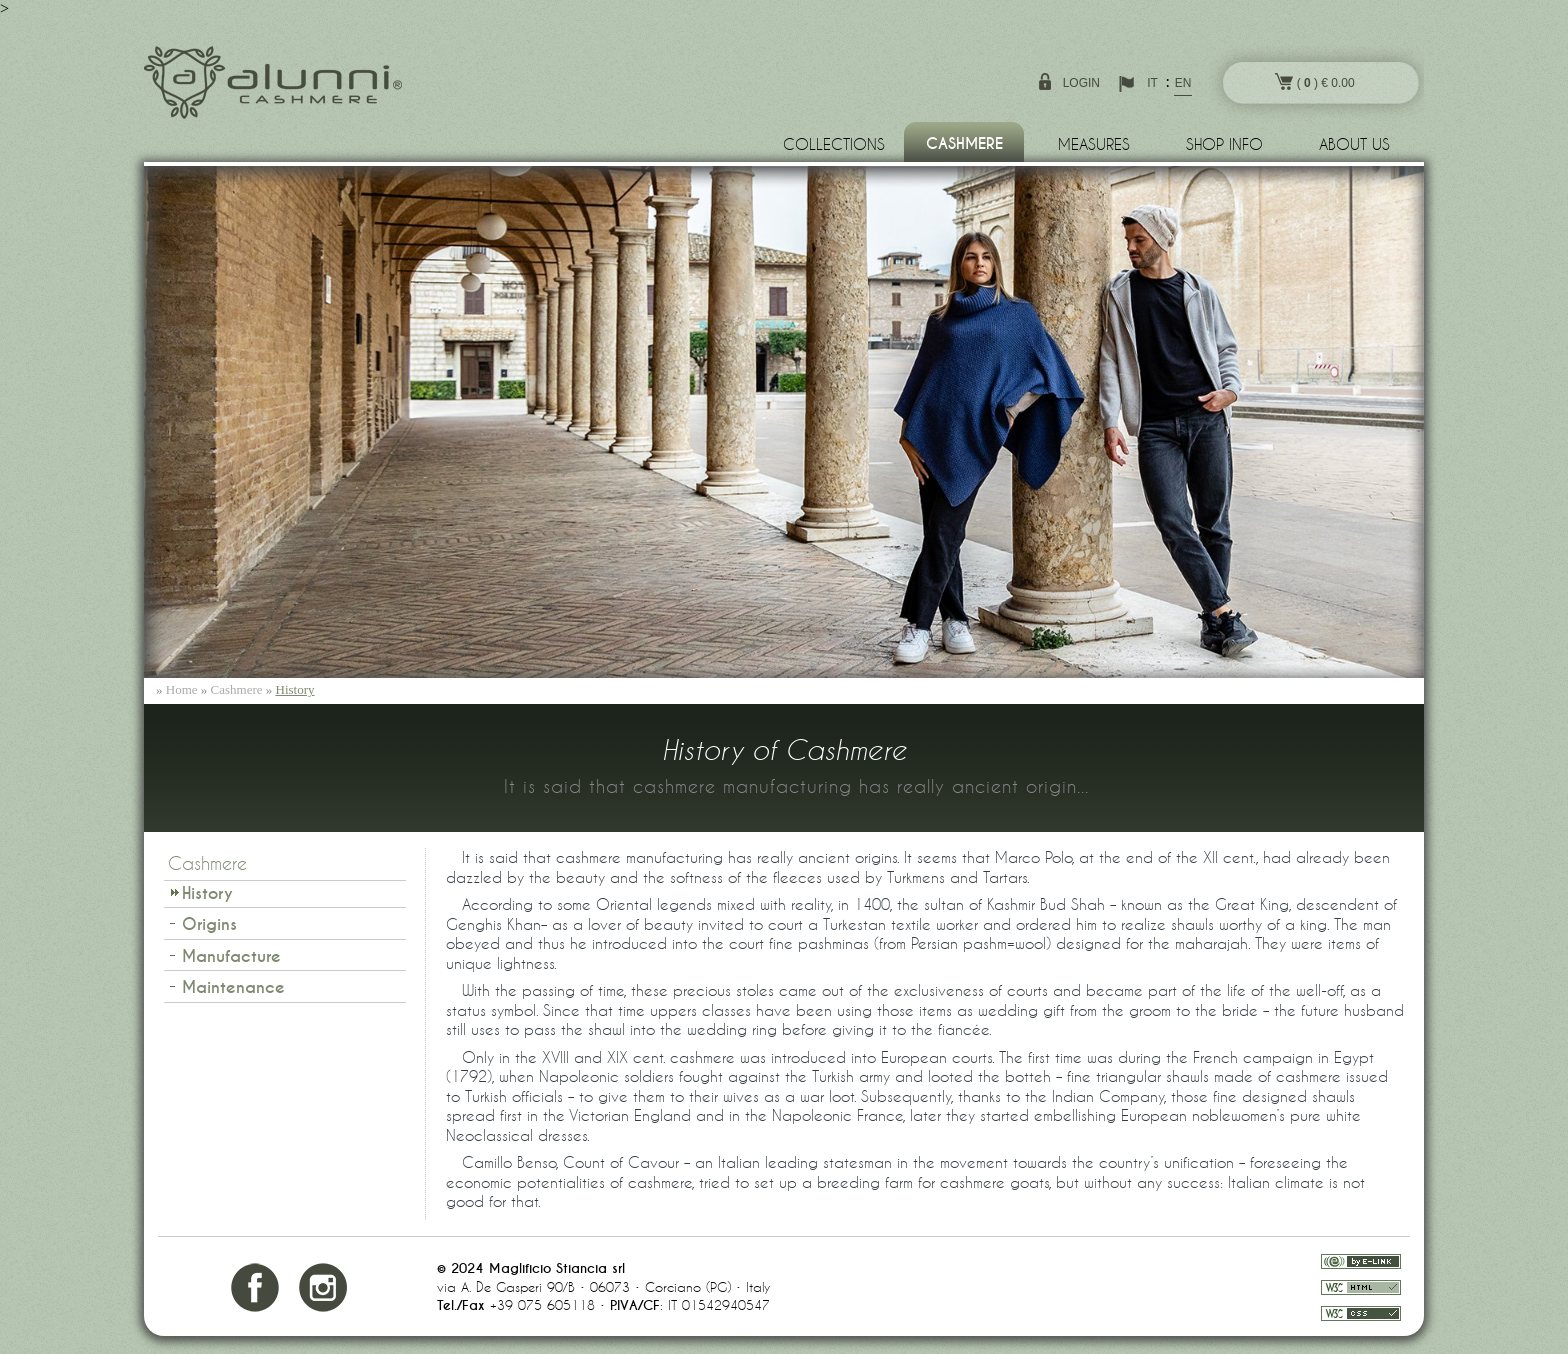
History (295, 689)
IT (1152, 83)
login (1081, 83)
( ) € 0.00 (1314, 81)
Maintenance (233, 987)
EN (1183, 83)
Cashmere (964, 144)
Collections (834, 144)
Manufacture (231, 956)
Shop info (1224, 144)
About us (1354, 144)
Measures (1094, 144)
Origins (209, 924)
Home (182, 689)
